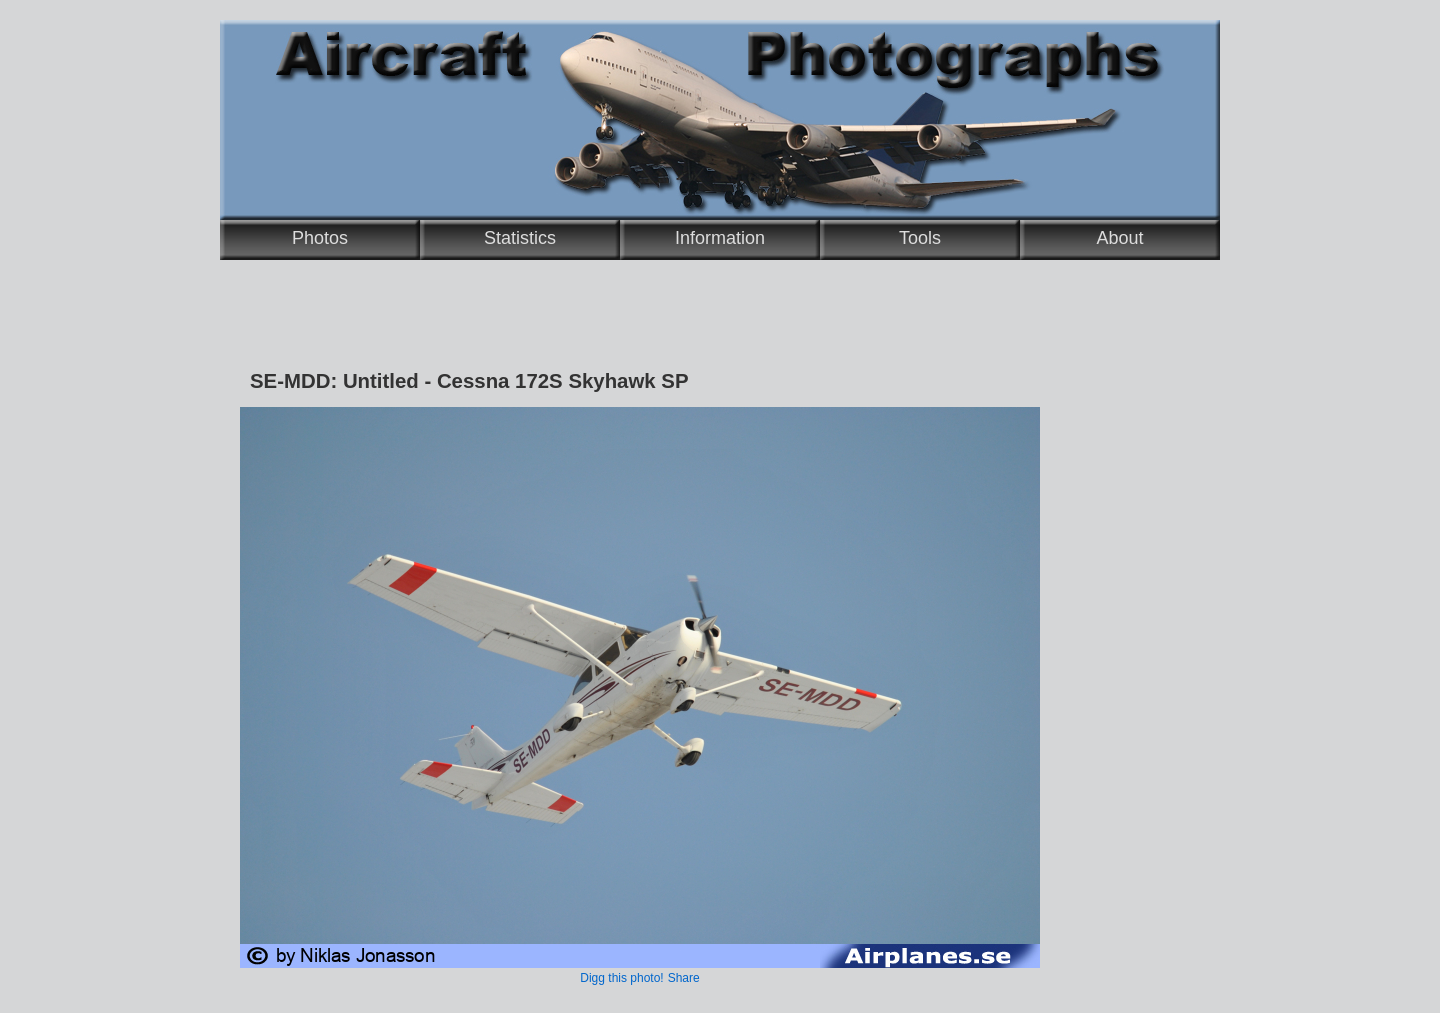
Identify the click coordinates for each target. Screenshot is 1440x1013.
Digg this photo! (621, 978)
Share (684, 978)
